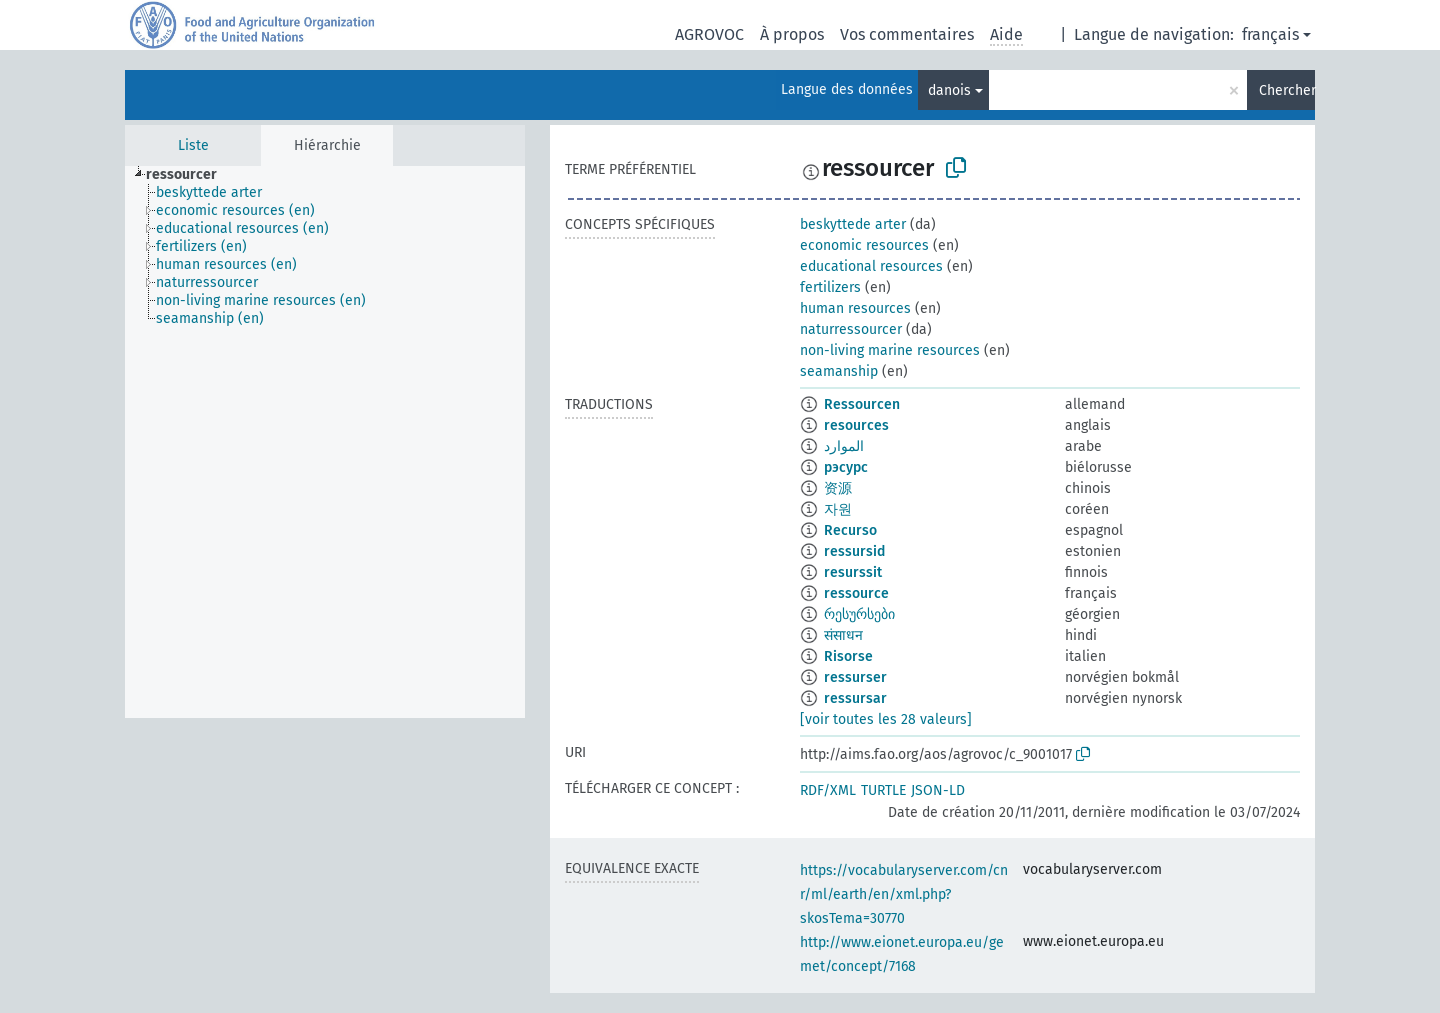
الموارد (844, 446)
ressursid (854, 551)
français (1270, 34)
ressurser (855, 677)
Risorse (848, 656)
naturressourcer (851, 329)
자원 (838, 509)
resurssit (853, 572)
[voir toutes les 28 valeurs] (886, 719)
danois (949, 90)
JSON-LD (938, 790)
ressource (856, 593)
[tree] (325, 442)
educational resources (871, 266)
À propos (792, 34)
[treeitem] (190, 175)
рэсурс (846, 467)
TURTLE (883, 790)
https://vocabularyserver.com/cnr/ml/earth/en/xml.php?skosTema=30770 (904, 894)
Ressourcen (862, 404)
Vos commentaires (907, 34)
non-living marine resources (890, 350)
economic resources (864, 245)
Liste (193, 145)
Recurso (850, 530)
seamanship (839, 371)
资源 (838, 488)
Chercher (1287, 90)
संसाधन (843, 635)
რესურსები (859, 614)
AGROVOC (709, 34)
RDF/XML (828, 790)
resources (856, 425)
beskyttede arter (853, 224)
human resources (855, 308)
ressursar (855, 698)
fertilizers (830, 287)
